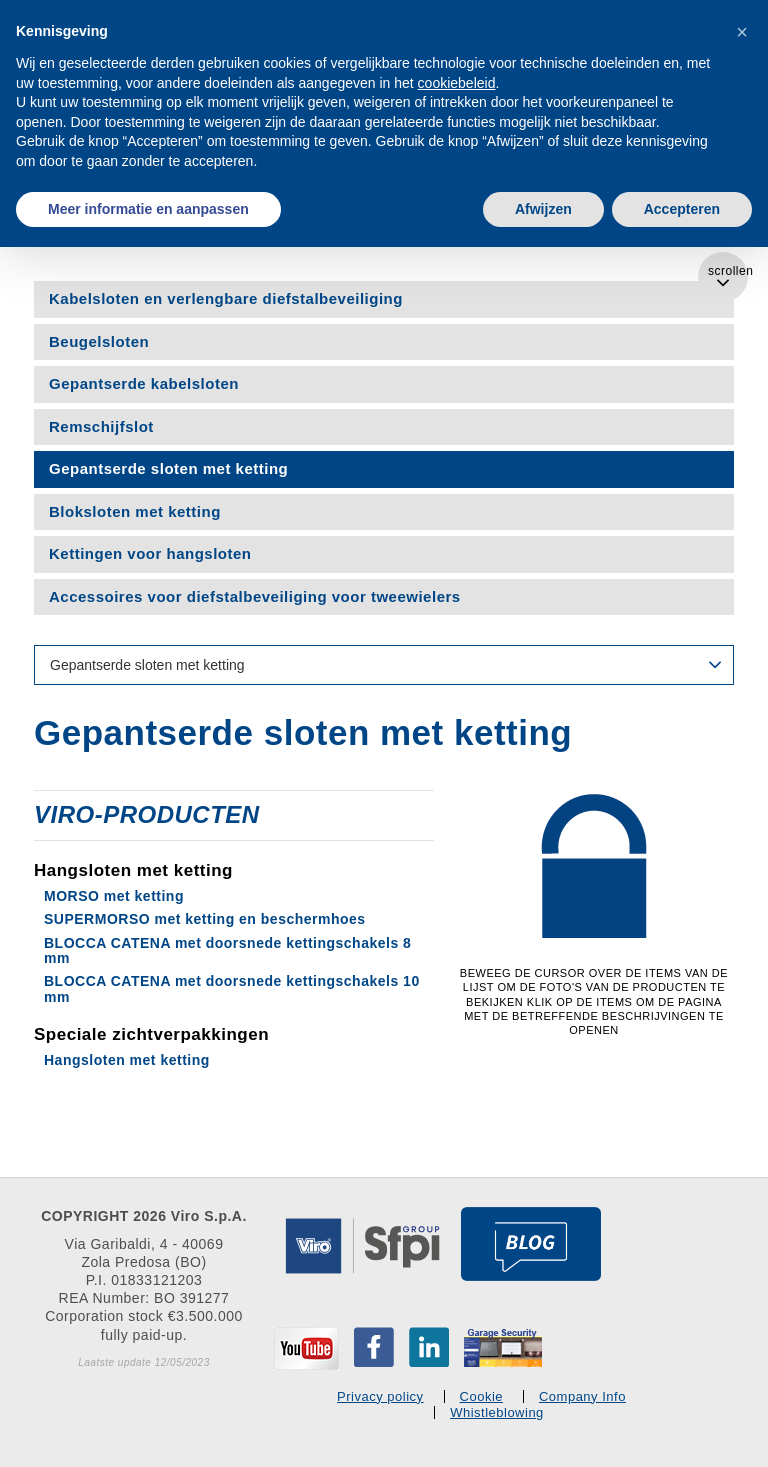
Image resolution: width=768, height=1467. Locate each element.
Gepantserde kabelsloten (144, 383)
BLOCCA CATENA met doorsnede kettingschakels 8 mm (227, 950)
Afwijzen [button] (543, 209)
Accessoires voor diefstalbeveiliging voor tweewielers (255, 596)
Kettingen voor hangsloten (150, 553)
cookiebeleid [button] (457, 83)
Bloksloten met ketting (135, 511)
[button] (742, 32)
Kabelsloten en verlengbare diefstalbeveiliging (226, 298)
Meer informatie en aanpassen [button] (148, 209)
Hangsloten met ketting (127, 1060)
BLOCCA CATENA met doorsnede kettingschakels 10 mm (232, 988)
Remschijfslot (101, 426)
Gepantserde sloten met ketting (168, 468)
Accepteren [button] (682, 209)
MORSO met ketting (114, 896)
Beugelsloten (99, 341)
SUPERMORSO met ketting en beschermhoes (205, 919)
